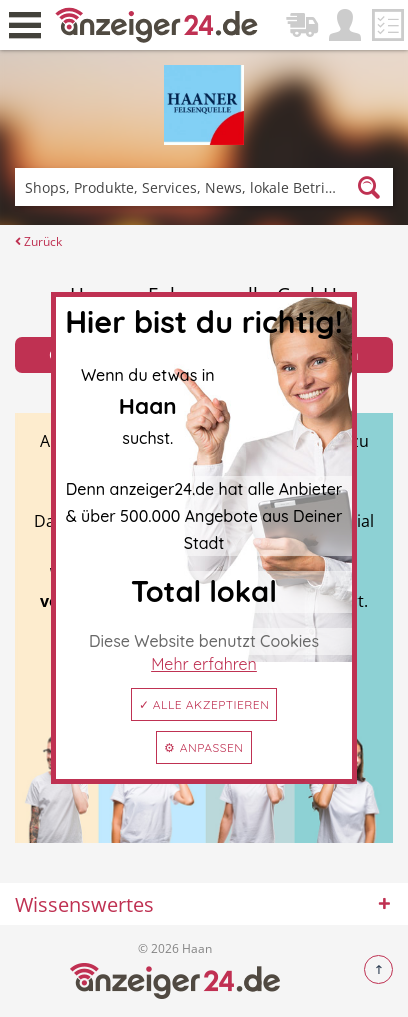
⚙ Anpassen (203, 747)
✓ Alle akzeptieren (204, 704)
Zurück (38, 241)
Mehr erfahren (204, 664)
